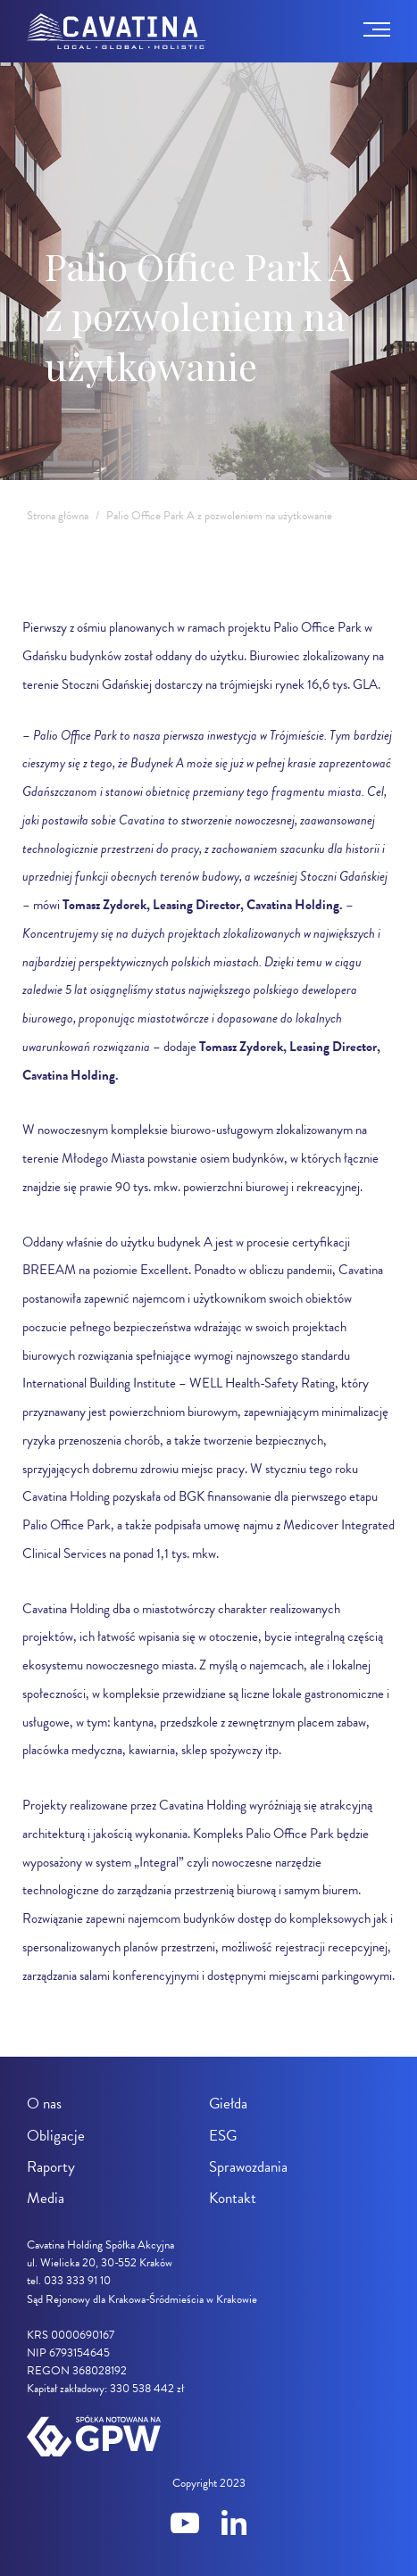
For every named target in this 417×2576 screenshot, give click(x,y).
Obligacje (56, 2136)
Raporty (51, 2167)
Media (45, 2198)
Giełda (228, 2103)
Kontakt (232, 2198)
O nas (44, 2103)
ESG (223, 2136)
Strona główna (57, 516)
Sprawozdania (248, 2167)
